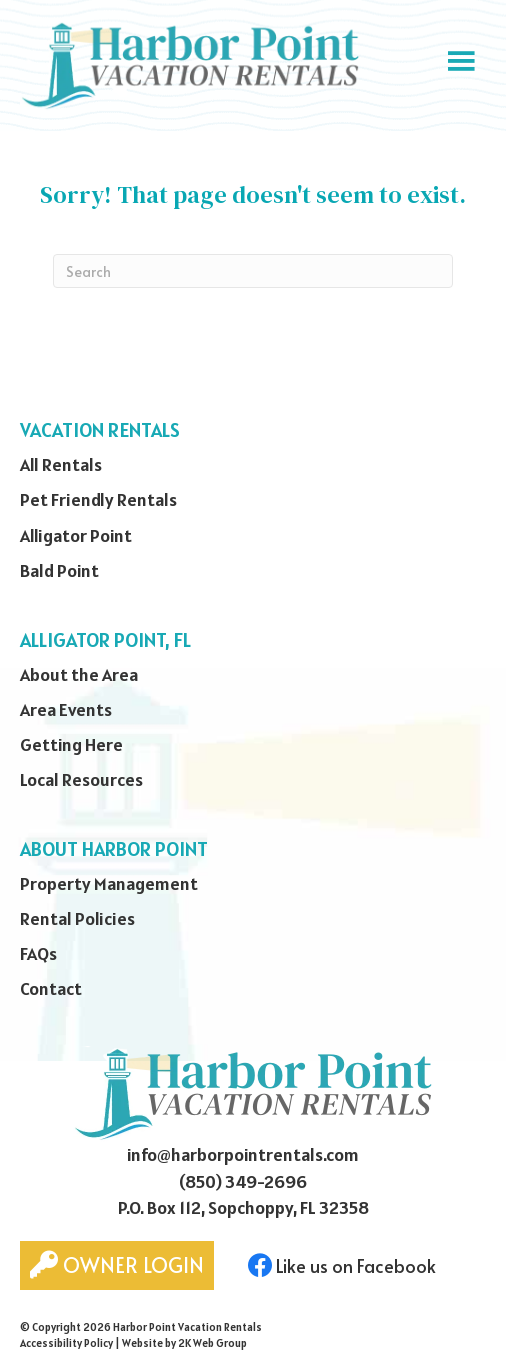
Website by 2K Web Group (184, 1343)
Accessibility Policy (66, 1343)
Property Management (109, 883)
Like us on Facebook (342, 1265)
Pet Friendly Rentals (98, 499)
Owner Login (117, 1265)
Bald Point (59, 570)
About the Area (79, 674)
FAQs (38, 953)
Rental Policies (77, 918)
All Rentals (61, 464)
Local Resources (81, 779)
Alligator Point (76, 535)
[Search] (253, 271)
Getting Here (71, 744)
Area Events (66, 709)
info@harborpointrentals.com (243, 1154)
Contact (51, 988)
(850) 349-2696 (243, 1181)
